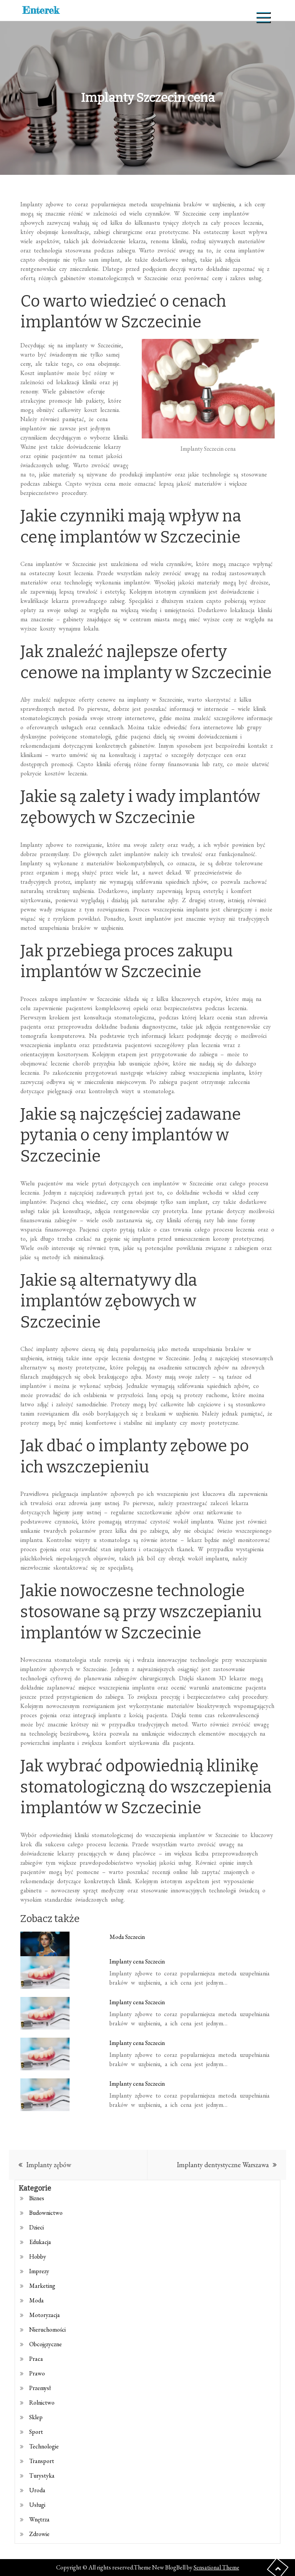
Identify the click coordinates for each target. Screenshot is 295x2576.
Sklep (36, 2417)
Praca (36, 2359)
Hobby (37, 2256)
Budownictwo (46, 2213)
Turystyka (42, 2475)
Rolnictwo (42, 2402)
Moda (36, 2300)
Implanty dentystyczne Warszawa (223, 2164)
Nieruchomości (47, 2329)
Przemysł (40, 2388)
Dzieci (36, 2227)
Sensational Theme (216, 2567)
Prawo (37, 2373)
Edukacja (40, 2242)
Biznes (36, 2198)
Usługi (37, 2505)
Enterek (40, 10)
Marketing (42, 2286)
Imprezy (39, 2271)
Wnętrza (39, 2519)
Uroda (37, 2490)
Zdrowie (39, 2534)
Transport (41, 2461)
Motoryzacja (44, 2315)
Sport (36, 2432)
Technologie (44, 2446)
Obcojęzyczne (45, 2344)
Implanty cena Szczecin (137, 1961)
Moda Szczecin (127, 1937)
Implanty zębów (48, 2164)
